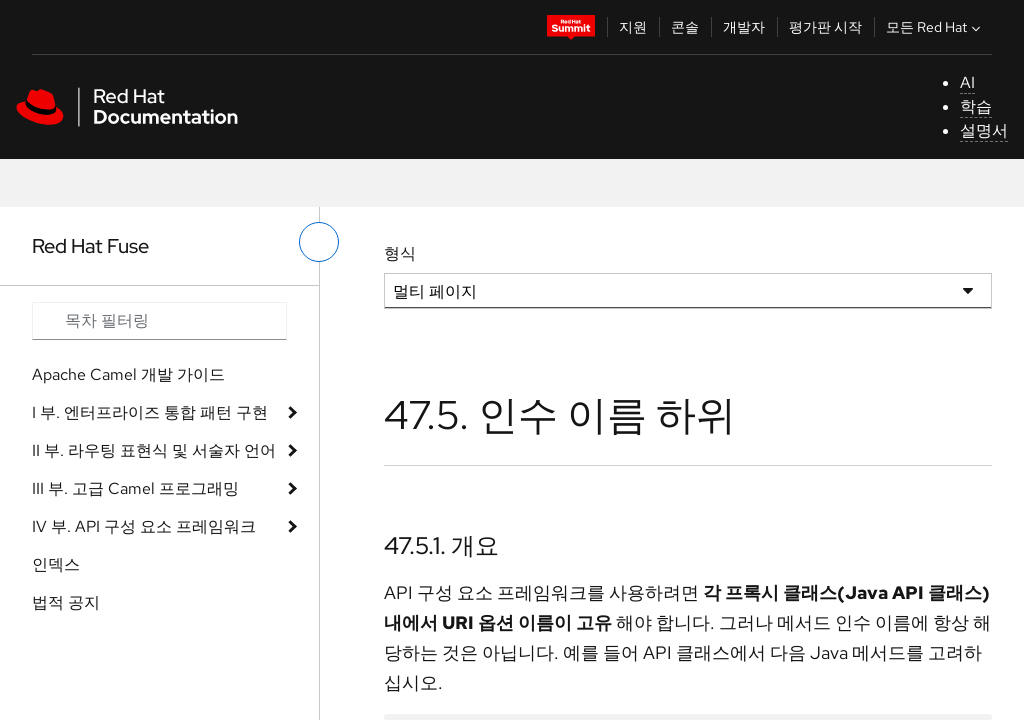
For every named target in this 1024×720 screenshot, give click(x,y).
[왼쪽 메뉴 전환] (319, 242)
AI (967, 82)
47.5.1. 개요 (441, 545)
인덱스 (56, 564)
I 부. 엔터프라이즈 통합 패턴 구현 (150, 412)
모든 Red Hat (935, 27)
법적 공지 (66, 602)
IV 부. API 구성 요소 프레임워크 (144, 526)
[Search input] (159, 321)
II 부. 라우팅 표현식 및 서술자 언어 (154, 450)
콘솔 (685, 27)
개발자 (744, 27)
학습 (976, 106)
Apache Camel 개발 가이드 (128, 374)
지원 (633, 27)
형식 (400, 253)
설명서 (984, 130)
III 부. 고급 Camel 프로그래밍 (135, 488)
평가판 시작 (825, 27)
